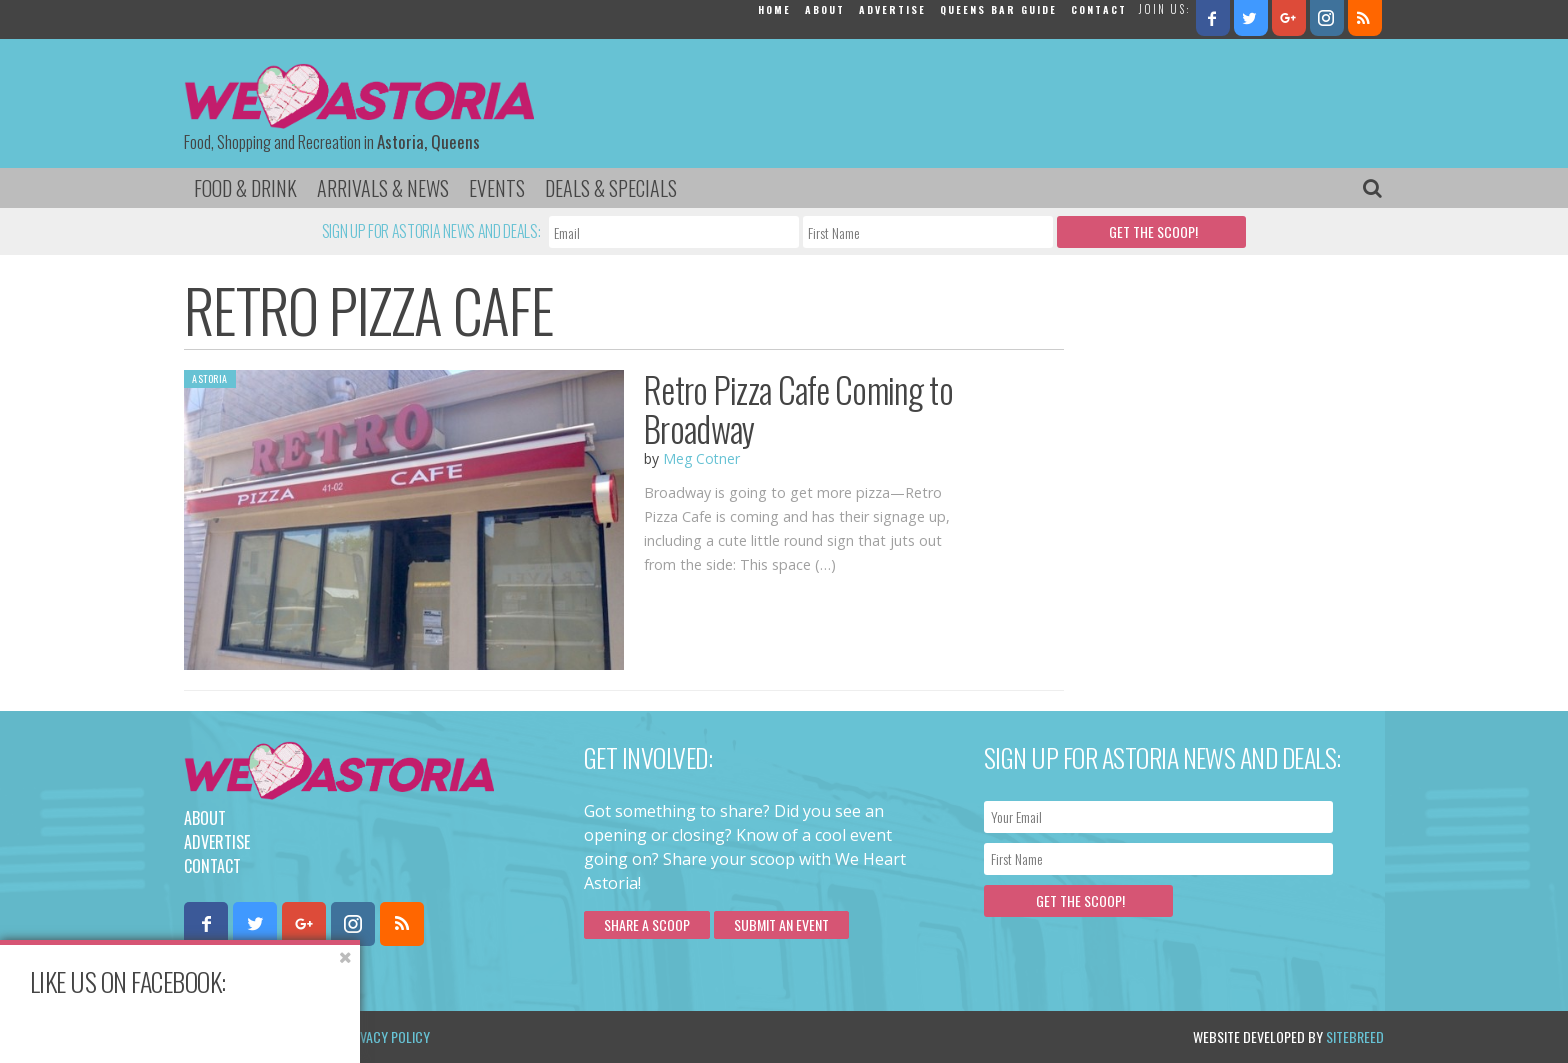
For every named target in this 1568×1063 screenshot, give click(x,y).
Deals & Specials (611, 188)
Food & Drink (245, 188)
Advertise (892, 9)
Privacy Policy (386, 1036)
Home (774, 9)
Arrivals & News (383, 188)
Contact (1099, 9)
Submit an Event (781, 924)
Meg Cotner (701, 458)
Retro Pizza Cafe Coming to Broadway (798, 408)
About (825, 9)
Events (497, 188)
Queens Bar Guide (998, 9)
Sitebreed (1355, 1036)
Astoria (210, 378)
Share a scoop (647, 924)
